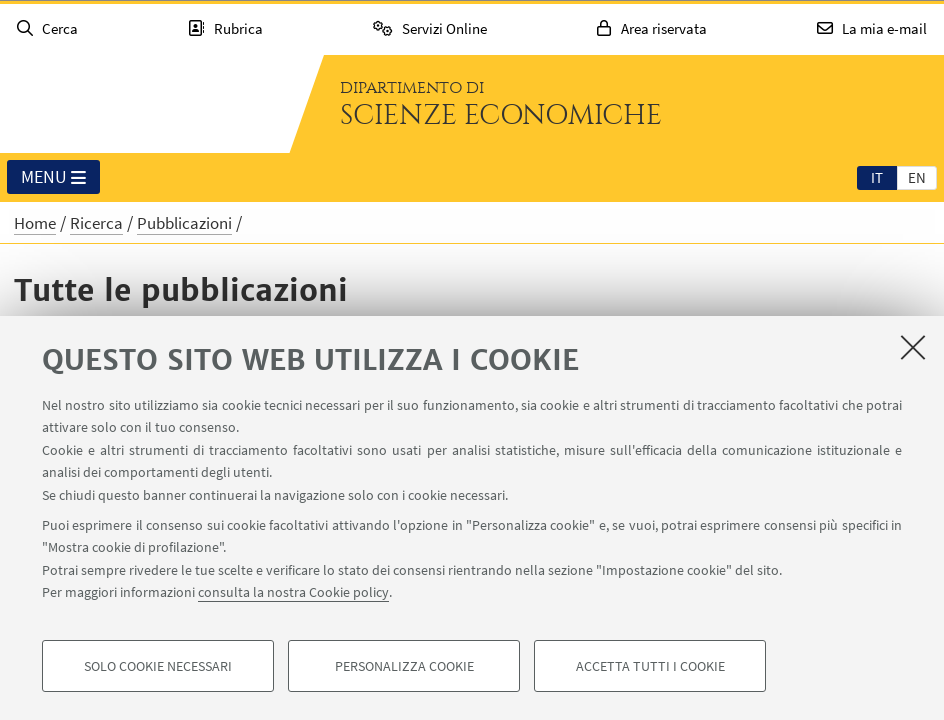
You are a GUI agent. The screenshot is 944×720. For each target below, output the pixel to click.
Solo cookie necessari (158, 666)
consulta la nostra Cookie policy (293, 592)
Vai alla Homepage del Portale (144, 104)
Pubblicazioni (184, 223)
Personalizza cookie (404, 666)
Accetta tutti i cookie (650, 666)
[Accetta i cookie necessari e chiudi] (913, 347)
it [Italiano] (877, 177)
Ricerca (96, 223)
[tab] (877, 177)
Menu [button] (53, 178)
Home (35, 223)
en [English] (917, 177)
